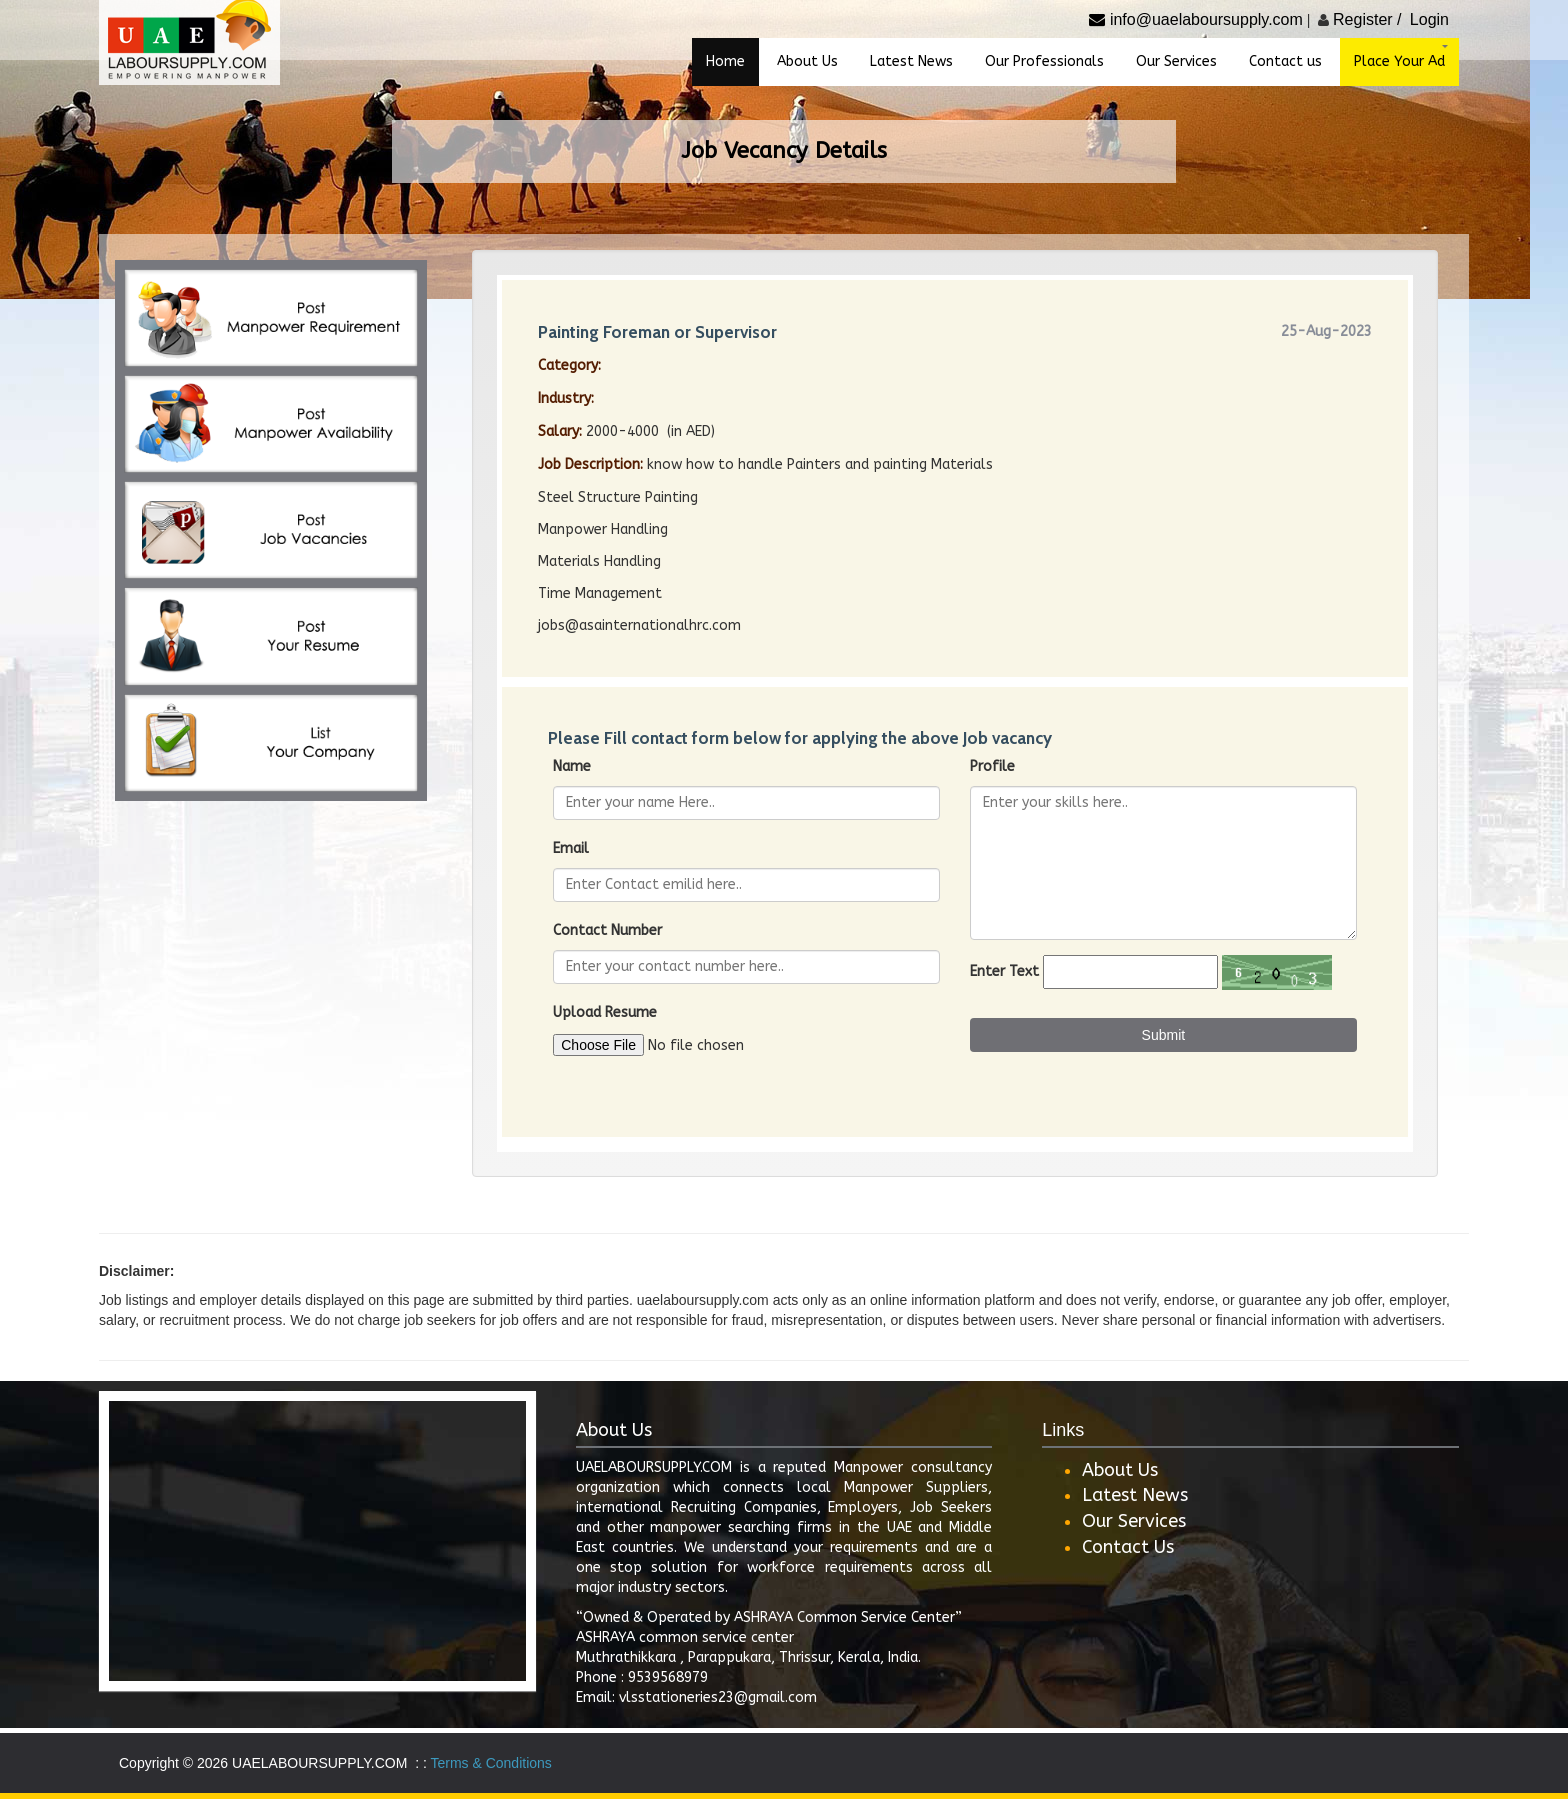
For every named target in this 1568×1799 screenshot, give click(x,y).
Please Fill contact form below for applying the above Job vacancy (800, 738)
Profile (992, 766)
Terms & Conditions (490, 1763)
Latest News (1135, 1495)
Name (572, 766)
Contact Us (1128, 1547)
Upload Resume (605, 1012)
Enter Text (1004, 971)
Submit (1164, 1035)
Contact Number (607, 930)
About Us (1120, 1470)
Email (571, 848)
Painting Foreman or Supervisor (657, 332)
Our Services (1134, 1521)
